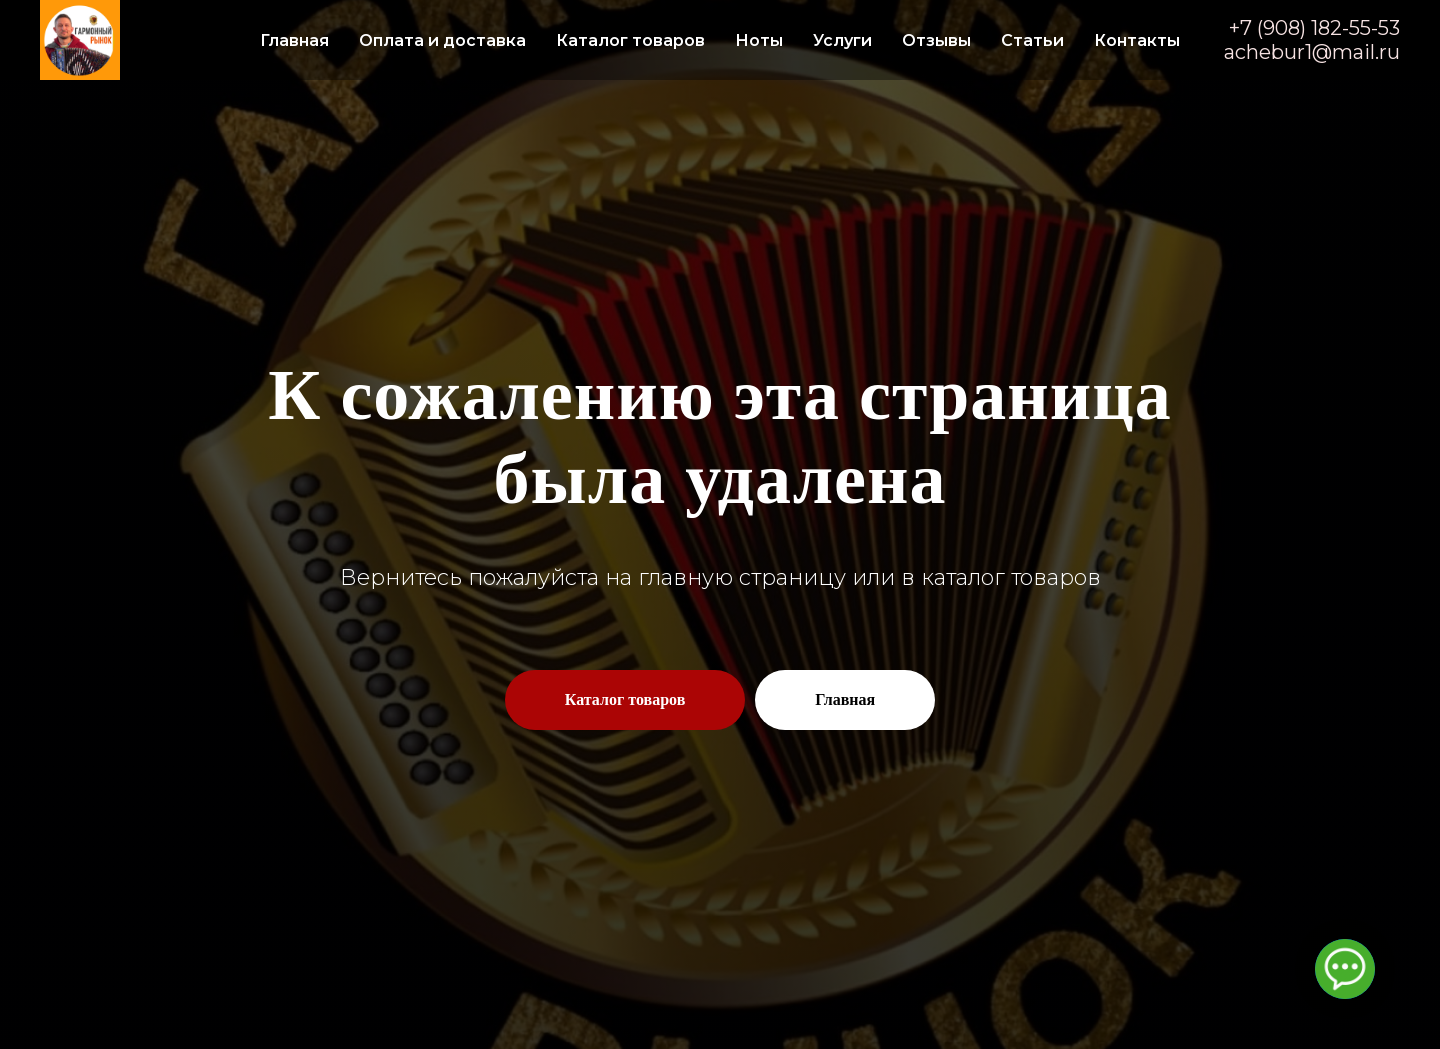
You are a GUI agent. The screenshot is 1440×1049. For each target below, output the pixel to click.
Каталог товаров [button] (630, 40)
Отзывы (936, 40)
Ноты (759, 40)
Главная (294, 40)
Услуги (842, 40)
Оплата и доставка (442, 40)
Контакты (1137, 40)
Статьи (1032, 40)
